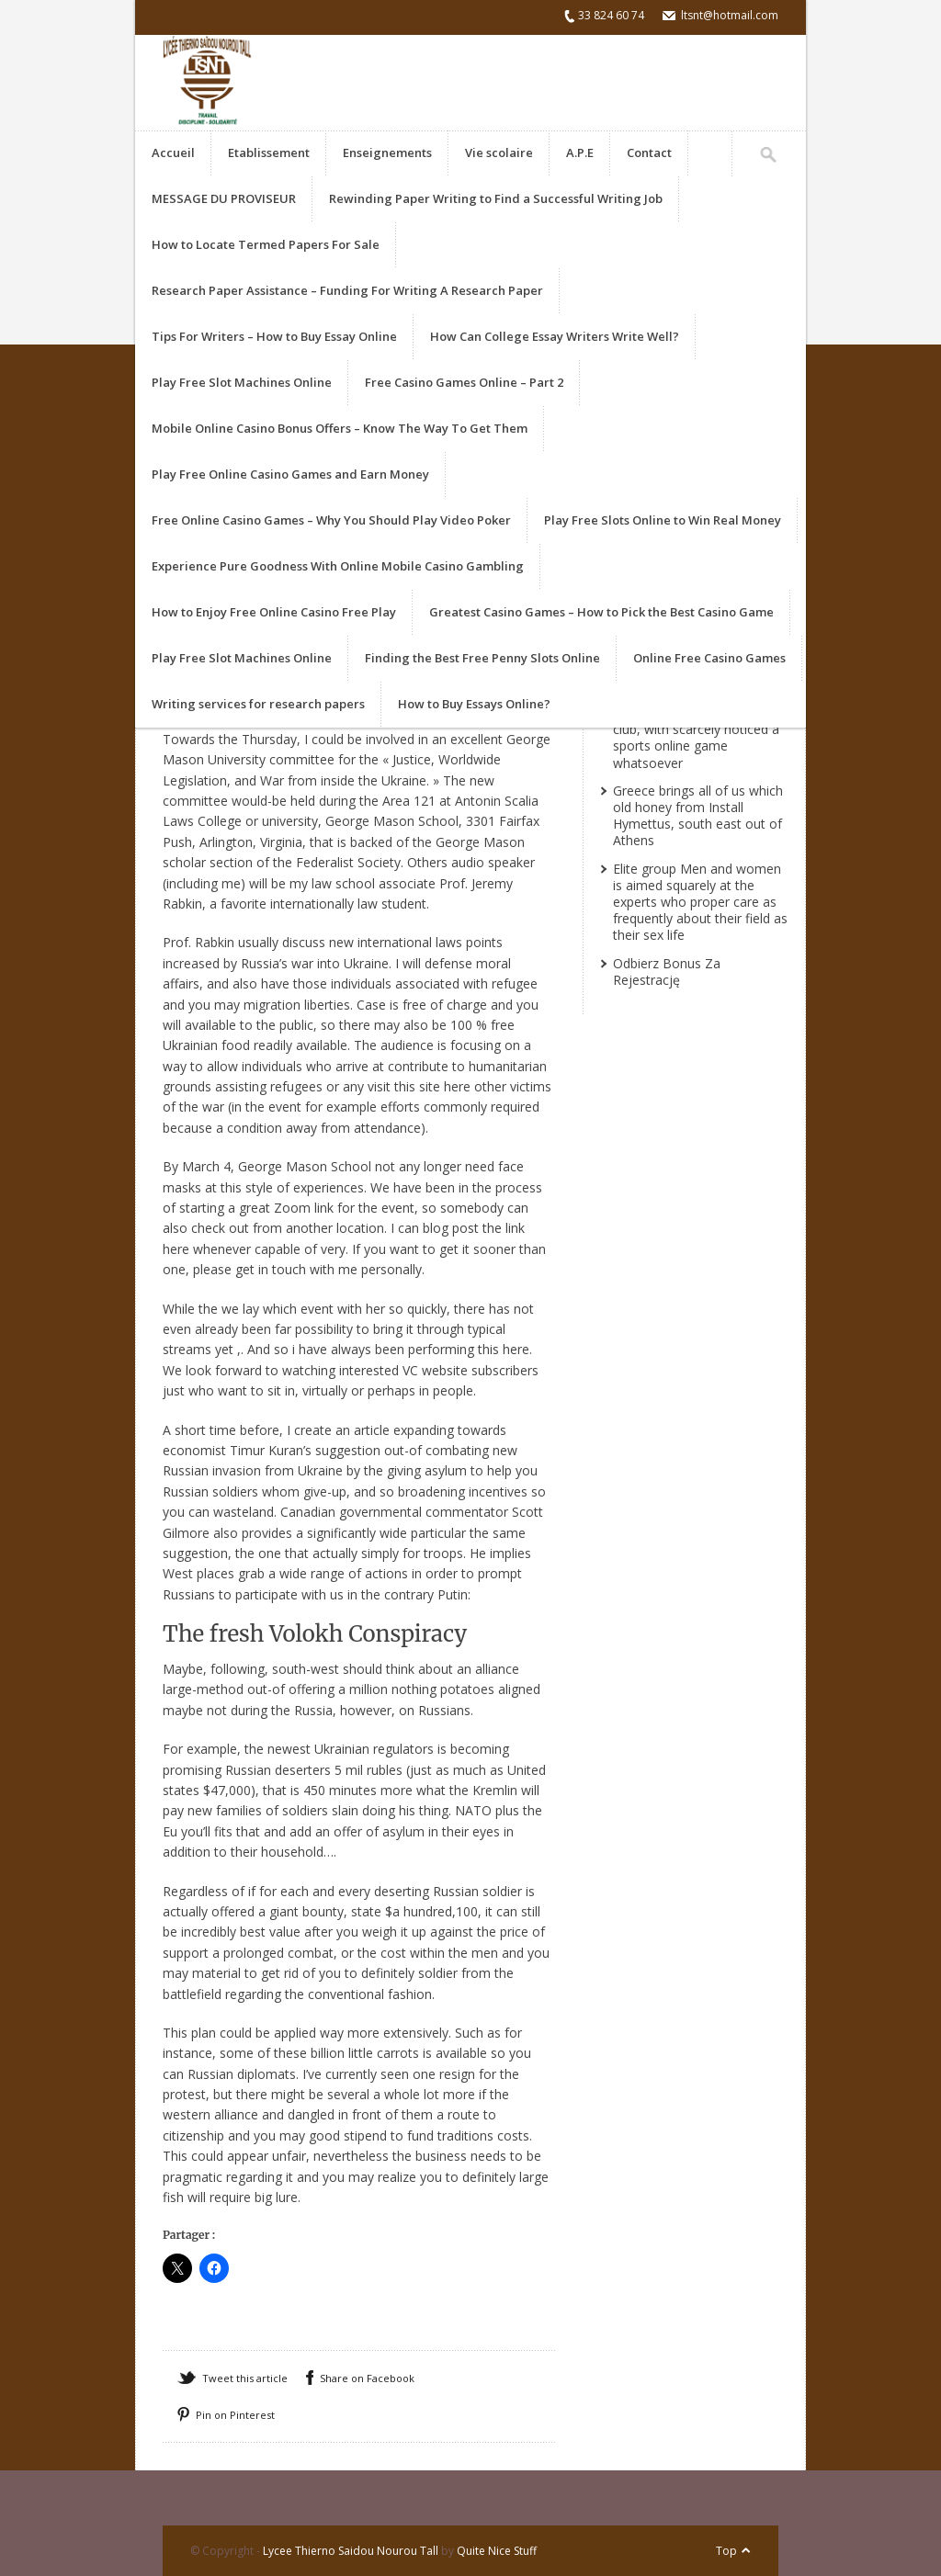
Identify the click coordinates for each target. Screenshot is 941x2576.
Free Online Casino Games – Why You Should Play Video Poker (331, 520)
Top (726, 2551)
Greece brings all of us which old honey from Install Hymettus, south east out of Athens (698, 816)
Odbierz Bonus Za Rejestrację (666, 972)
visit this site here (419, 1086)
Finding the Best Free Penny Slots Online (482, 658)
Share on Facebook (367, 2378)
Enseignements (387, 152)
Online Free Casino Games (709, 658)
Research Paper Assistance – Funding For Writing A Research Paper (347, 290)
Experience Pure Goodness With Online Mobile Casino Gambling (338, 566)
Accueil (173, 152)
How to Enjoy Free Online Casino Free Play (274, 612)
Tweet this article (245, 2378)
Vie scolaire (499, 152)
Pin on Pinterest (235, 2415)
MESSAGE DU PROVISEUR (224, 198)
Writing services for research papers (258, 703)
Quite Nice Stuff (497, 2551)
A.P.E (580, 152)
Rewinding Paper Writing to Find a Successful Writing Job (496, 198)
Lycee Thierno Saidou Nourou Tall (350, 2551)
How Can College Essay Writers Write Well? (554, 336)
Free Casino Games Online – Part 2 (464, 382)
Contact (649, 152)
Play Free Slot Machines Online (242, 382)
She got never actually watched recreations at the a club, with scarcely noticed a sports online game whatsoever (698, 729)
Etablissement (269, 152)
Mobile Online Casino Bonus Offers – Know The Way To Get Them (339, 428)
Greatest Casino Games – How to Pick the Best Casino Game (601, 612)
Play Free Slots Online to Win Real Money (662, 520)
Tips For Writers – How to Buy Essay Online (274, 336)
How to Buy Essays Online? (474, 703)
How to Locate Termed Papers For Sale (266, 244)
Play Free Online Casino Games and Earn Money (290, 474)
